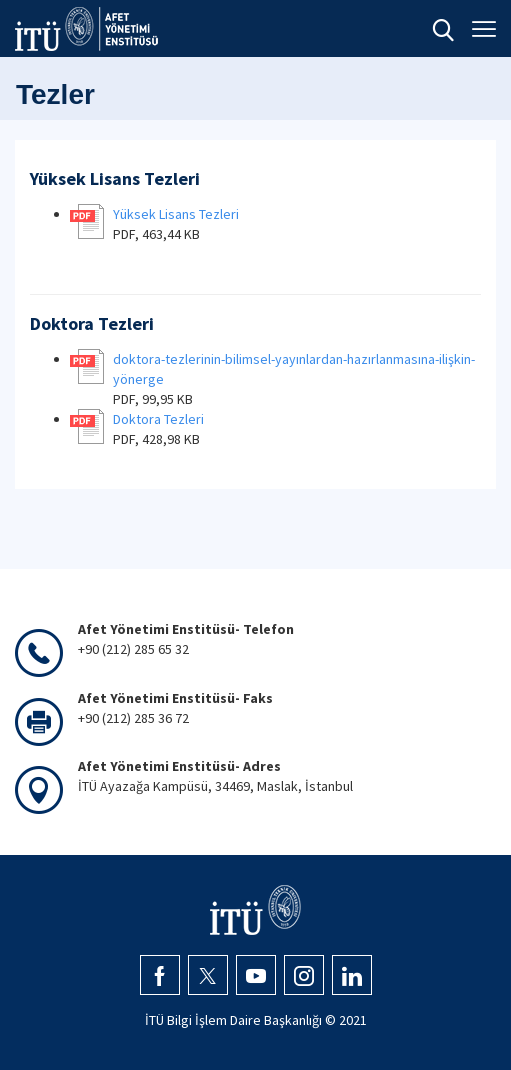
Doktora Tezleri (158, 419)
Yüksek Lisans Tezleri (176, 214)
